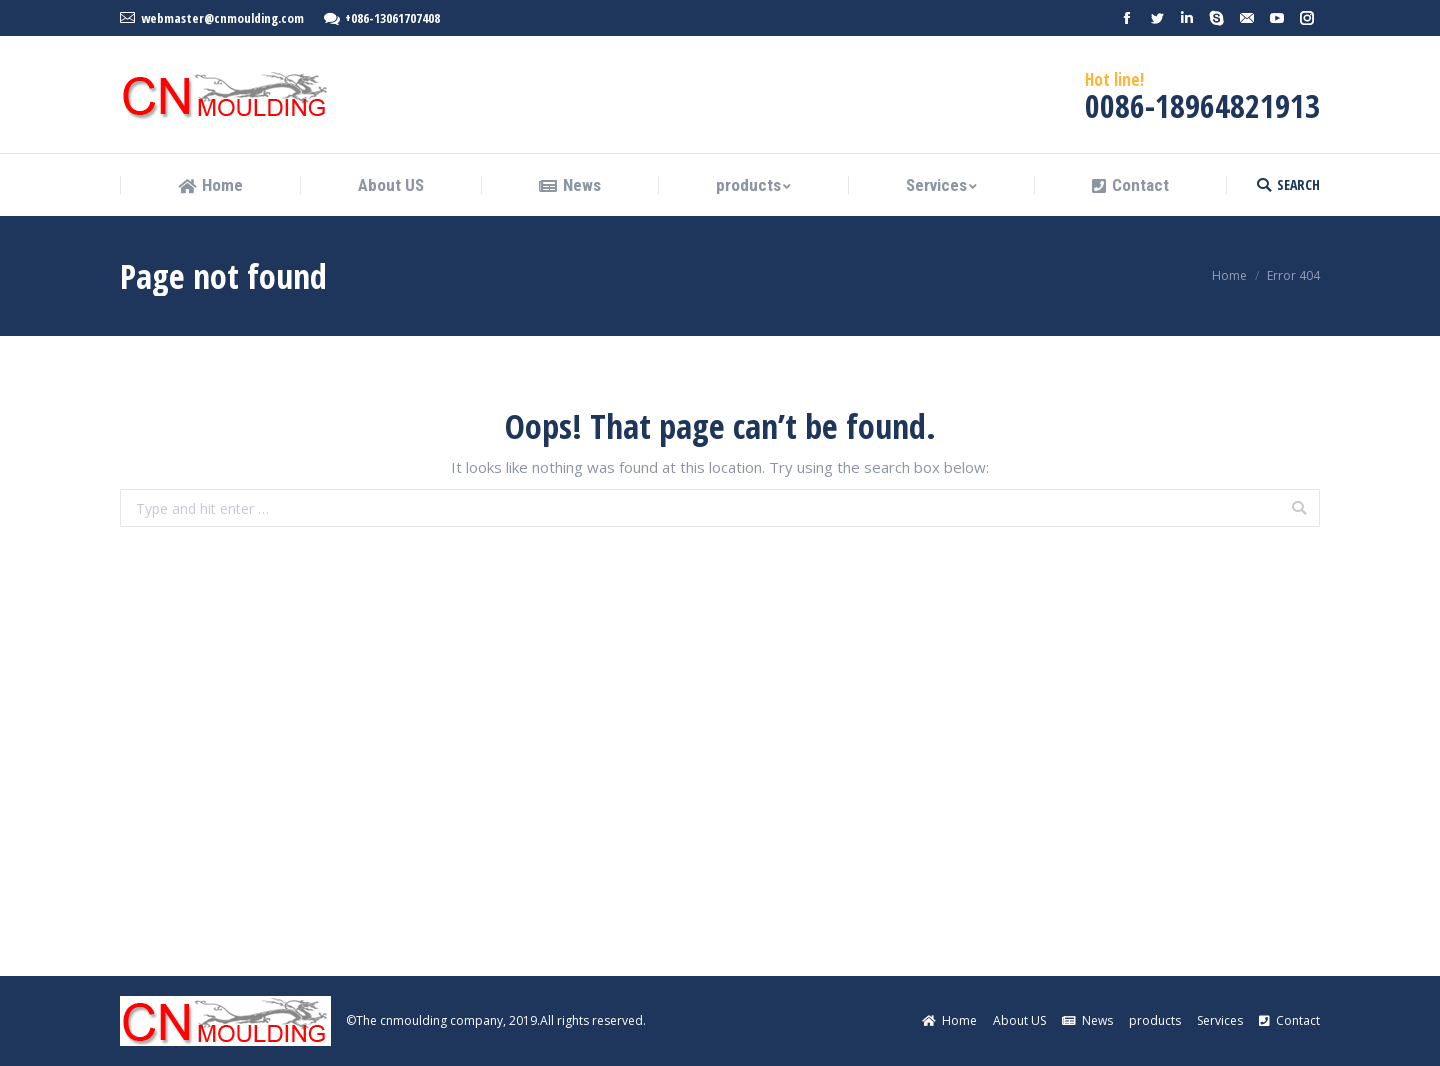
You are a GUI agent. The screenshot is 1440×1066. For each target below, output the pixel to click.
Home (1229, 275)
